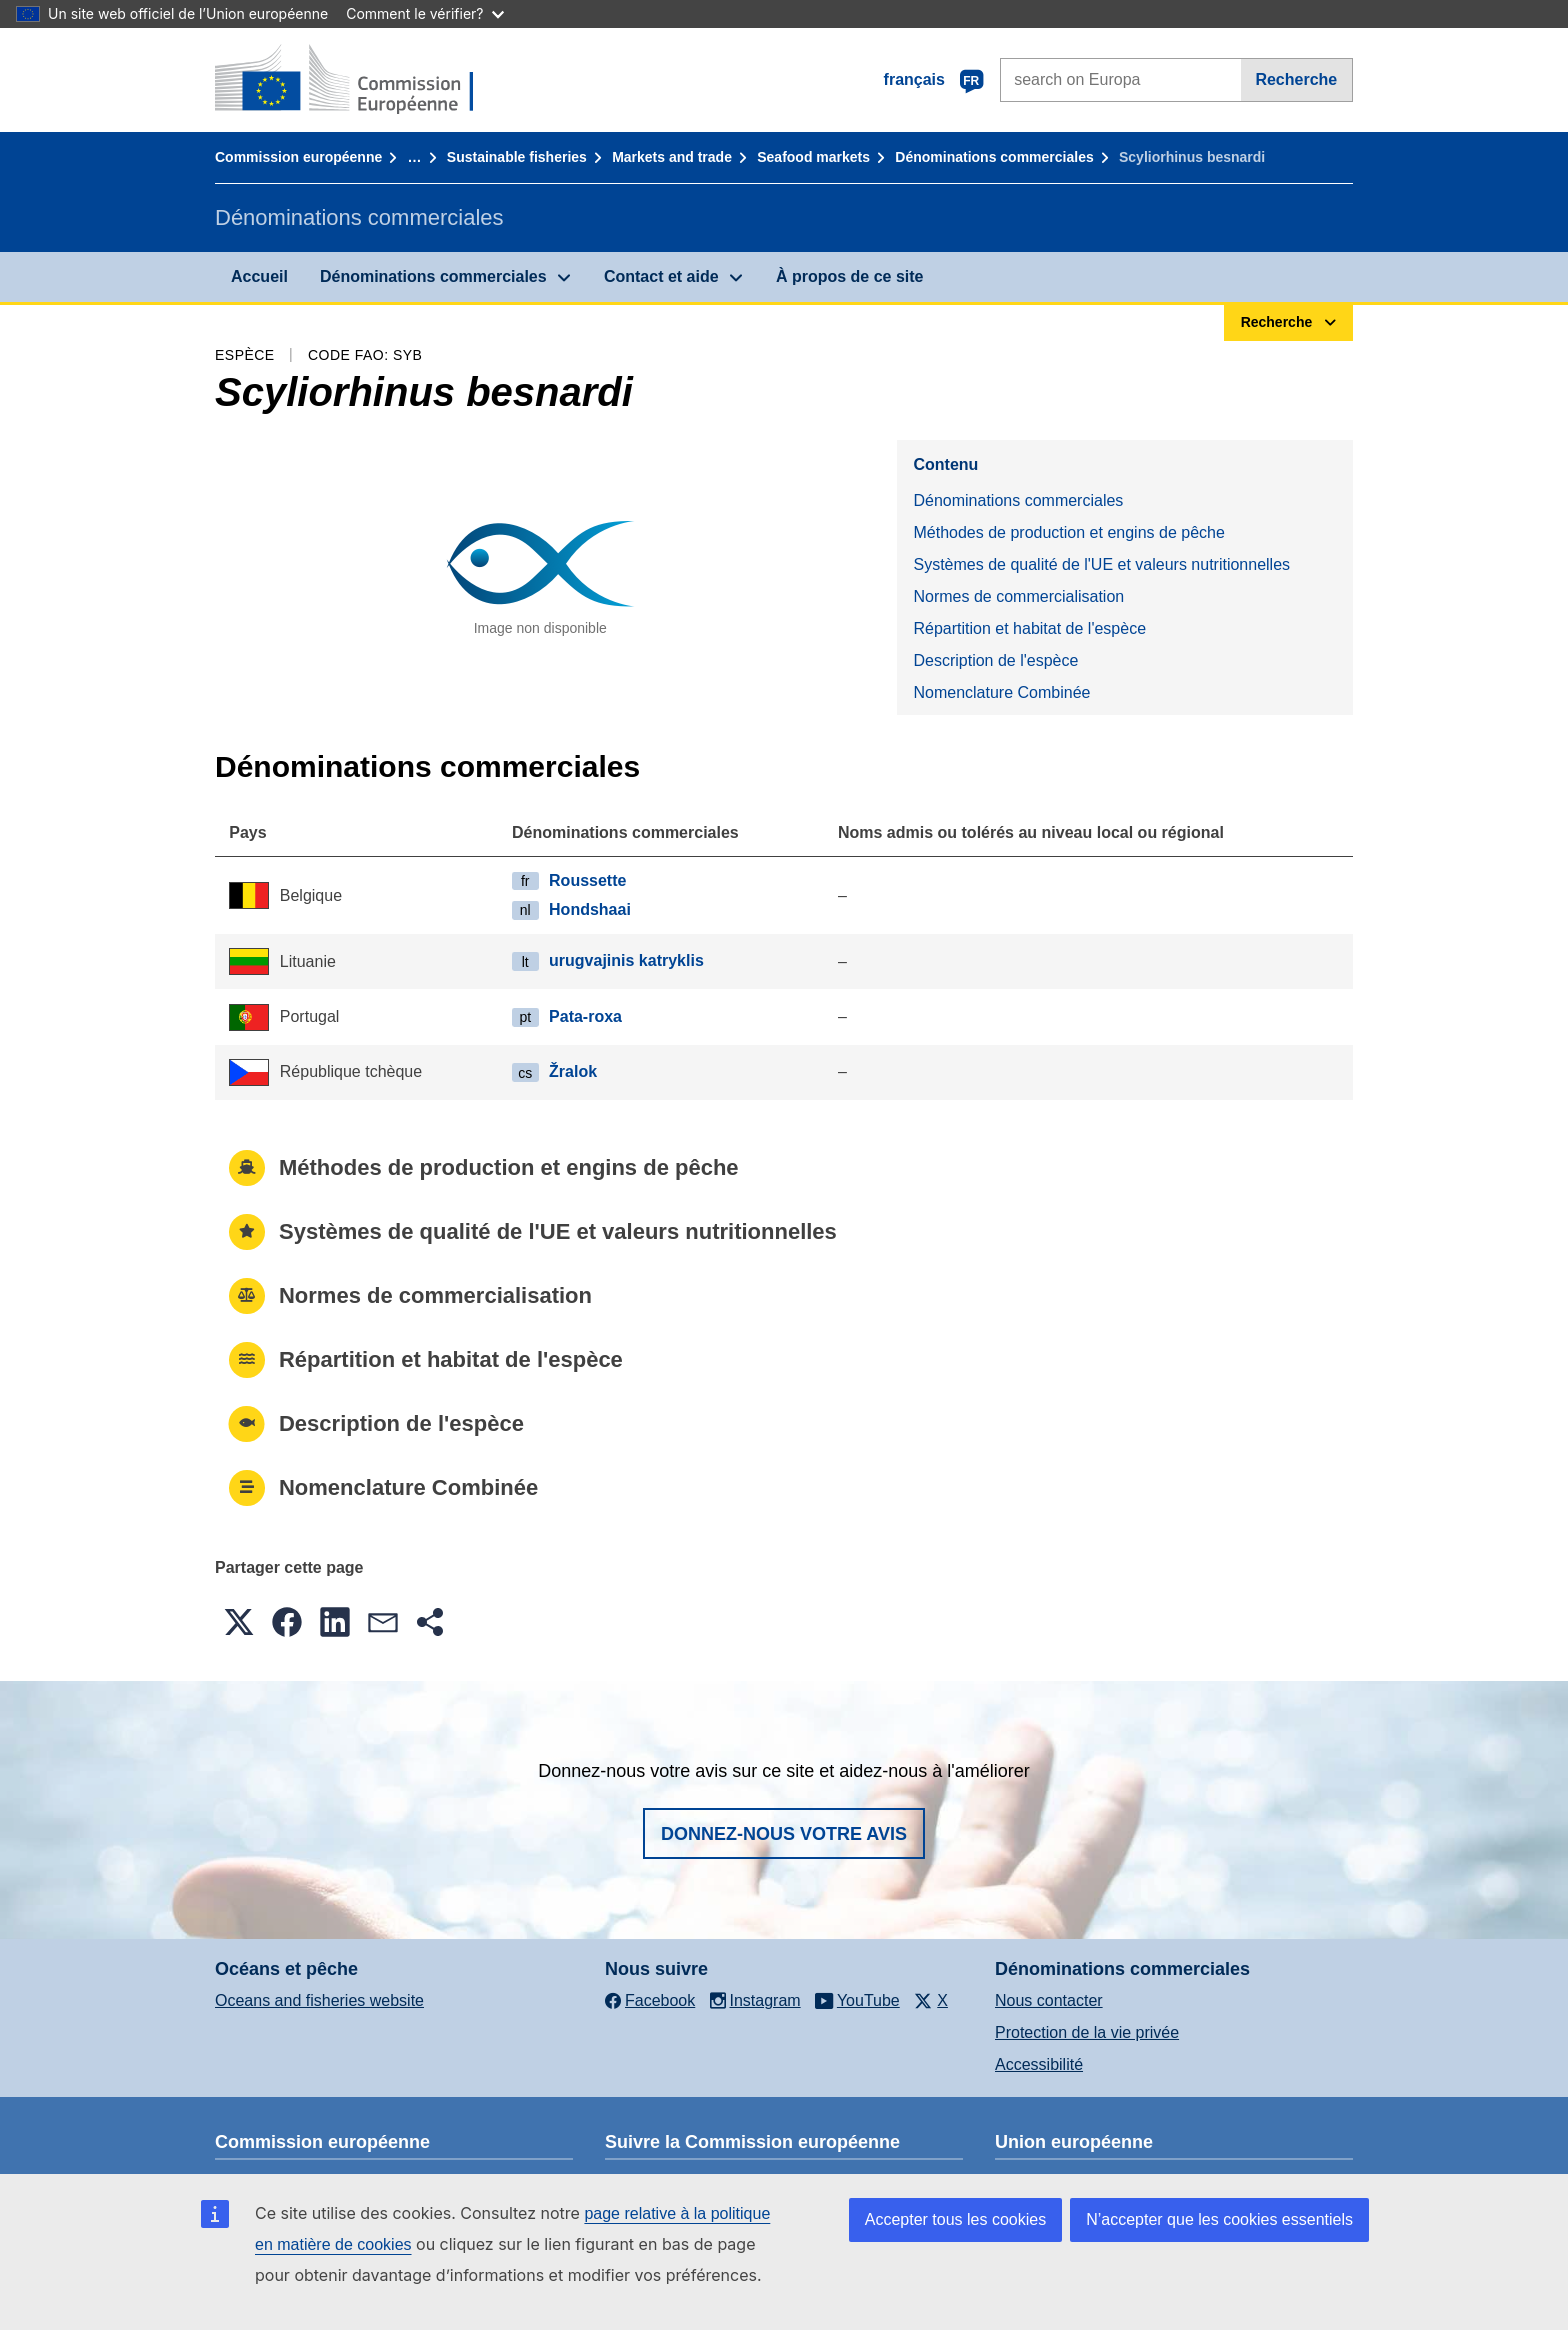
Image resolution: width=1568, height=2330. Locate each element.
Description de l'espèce (995, 660)
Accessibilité (1039, 2064)
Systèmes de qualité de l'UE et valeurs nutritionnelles (1101, 564)
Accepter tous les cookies (955, 2219)
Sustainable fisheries (517, 157)
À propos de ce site (850, 276)
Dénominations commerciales (994, 157)
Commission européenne (298, 157)
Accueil (259, 276)
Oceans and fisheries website (319, 2000)
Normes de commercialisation (1018, 596)
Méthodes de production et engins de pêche (1068, 532)
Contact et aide (661, 276)
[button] (239, 1622)
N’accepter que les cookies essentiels (1219, 2219)
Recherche (1296, 79)
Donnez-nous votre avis (784, 1834)
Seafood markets (813, 157)
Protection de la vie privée (1087, 2032)
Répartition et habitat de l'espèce (1029, 628)
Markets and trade (672, 157)
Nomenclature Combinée (1001, 692)
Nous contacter (1049, 2000)
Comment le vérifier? (424, 13)
